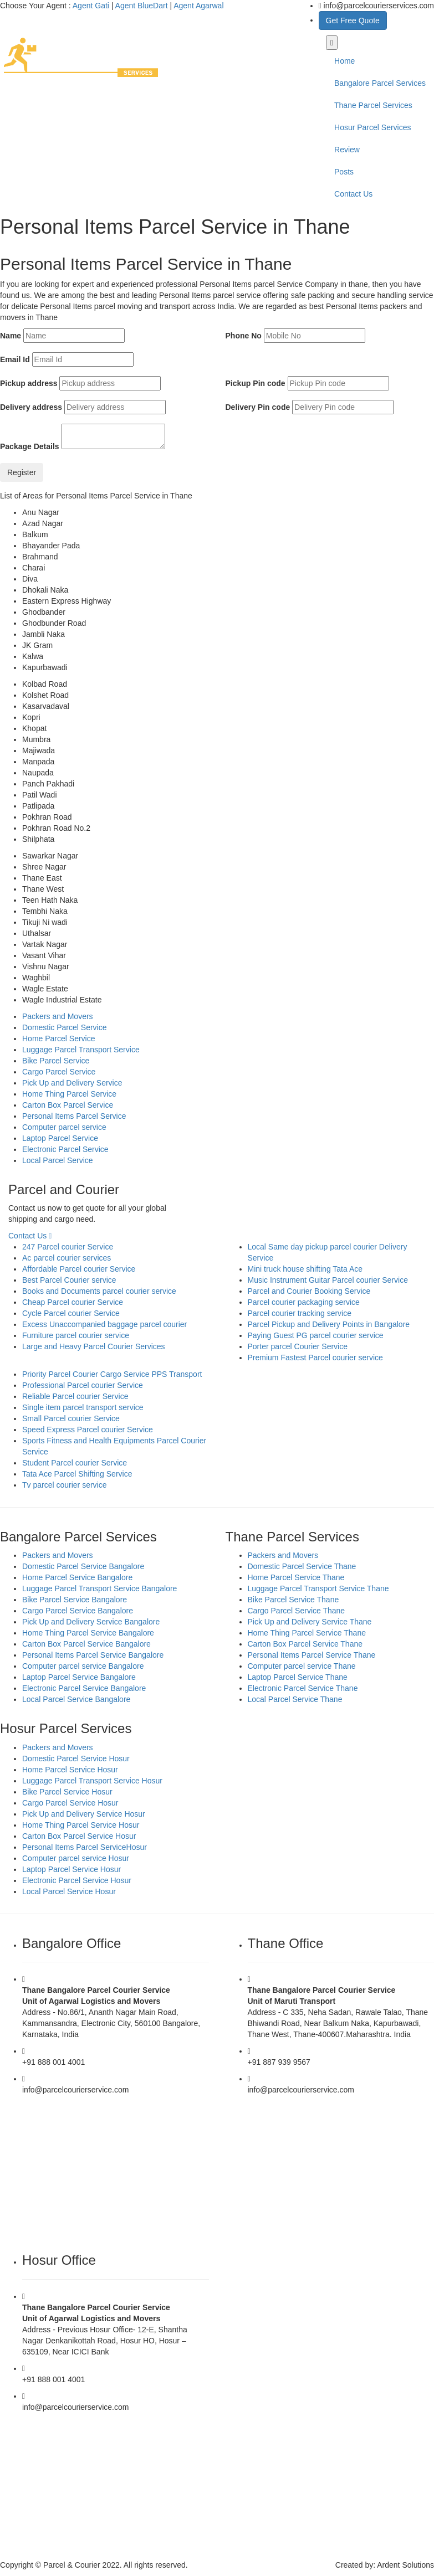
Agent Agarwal (198, 5)
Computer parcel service (64, 1127)
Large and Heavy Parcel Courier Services (93, 1346)
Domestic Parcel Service (64, 1027)
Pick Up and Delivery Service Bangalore (91, 1621)
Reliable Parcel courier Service (75, 1396)
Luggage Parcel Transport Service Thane (318, 1588)
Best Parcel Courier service (69, 1280)
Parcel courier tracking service (300, 1313)
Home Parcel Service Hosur (70, 1769)
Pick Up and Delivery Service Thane (310, 1621)
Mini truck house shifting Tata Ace (305, 1268)
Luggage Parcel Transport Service (81, 1049)
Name (10, 335)
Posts (344, 171)
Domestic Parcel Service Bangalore (83, 1566)
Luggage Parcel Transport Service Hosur (92, 1780)
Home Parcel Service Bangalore (77, 1577)
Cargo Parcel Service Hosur (70, 1802)
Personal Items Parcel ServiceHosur (84, 1847)
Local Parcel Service (57, 1160)
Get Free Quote (353, 20)
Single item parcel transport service (83, 1407)
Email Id (15, 359)
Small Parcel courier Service (71, 1418)
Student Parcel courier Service (74, 1462)
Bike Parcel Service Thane (293, 1599)
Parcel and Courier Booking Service (309, 1291)
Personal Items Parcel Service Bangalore (93, 1655)
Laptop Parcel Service (60, 1138)
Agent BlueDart (141, 5)
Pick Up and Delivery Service (72, 1082)
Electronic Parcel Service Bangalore (84, 1688)
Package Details (29, 446)
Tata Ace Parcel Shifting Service (77, 1473)
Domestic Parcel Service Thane (302, 1566)
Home (344, 60)
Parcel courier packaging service (304, 1302)
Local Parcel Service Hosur (69, 1891)
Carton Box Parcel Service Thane (305, 1643)
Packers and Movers (57, 1016)
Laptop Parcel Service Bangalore (79, 1677)
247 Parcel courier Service (67, 1246)
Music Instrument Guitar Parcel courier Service (328, 1280)
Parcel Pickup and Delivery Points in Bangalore (329, 1324)
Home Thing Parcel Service (69, 1093)
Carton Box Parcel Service (67, 1105)
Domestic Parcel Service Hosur (76, 1758)
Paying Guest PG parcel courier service (316, 1335)
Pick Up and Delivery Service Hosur (83, 1813)
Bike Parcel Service (55, 1060)
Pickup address (29, 383)
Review (347, 149)
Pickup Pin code (255, 383)
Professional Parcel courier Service (82, 1385)
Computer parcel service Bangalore (83, 1666)
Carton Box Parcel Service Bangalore (86, 1643)
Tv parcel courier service (64, 1484)
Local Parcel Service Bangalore (76, 1699)
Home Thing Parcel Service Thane (307, 1632)
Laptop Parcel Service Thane (298, 1677)
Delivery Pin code (258, 407)
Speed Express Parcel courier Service (87, 1429)
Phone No (244, 335)
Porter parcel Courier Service (298, 1346)
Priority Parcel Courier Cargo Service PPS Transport (112, 1374)
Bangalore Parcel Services (380, 83)
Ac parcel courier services (66, 1257)
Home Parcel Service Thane (296, 1577)
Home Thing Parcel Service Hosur (80, 1825)
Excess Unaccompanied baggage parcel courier (104, 1324)
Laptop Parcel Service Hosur (71, 1869)
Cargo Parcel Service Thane (296, 1610)
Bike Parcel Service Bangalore (74, 1599)
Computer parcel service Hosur (75, 1858)
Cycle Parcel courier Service (71, 1313)
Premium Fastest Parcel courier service (315, 1357)
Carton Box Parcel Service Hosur (79, 1836)
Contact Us (353, 193)
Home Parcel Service (58, 1038)
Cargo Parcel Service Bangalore (77, 1610)
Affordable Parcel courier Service (78, 1268)
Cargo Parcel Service (58, 1071)
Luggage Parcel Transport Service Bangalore (99, 1588)
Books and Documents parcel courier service (99, 1291)
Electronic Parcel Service (65, 1149)
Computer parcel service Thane (302, 1666)
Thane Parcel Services (373, 105)
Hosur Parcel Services (372, 127)
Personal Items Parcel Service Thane (312, 1655)
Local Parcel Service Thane (295, 1699)
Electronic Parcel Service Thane (303, 1688)
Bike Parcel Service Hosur (67, 1791)
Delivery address (31, 407)
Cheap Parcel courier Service (72, 1302)
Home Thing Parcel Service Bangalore (88, 1632)
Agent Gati (91, 5)
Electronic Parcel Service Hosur (76, 1880)
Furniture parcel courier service (75, 1335)
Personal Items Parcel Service (74, 1116)
